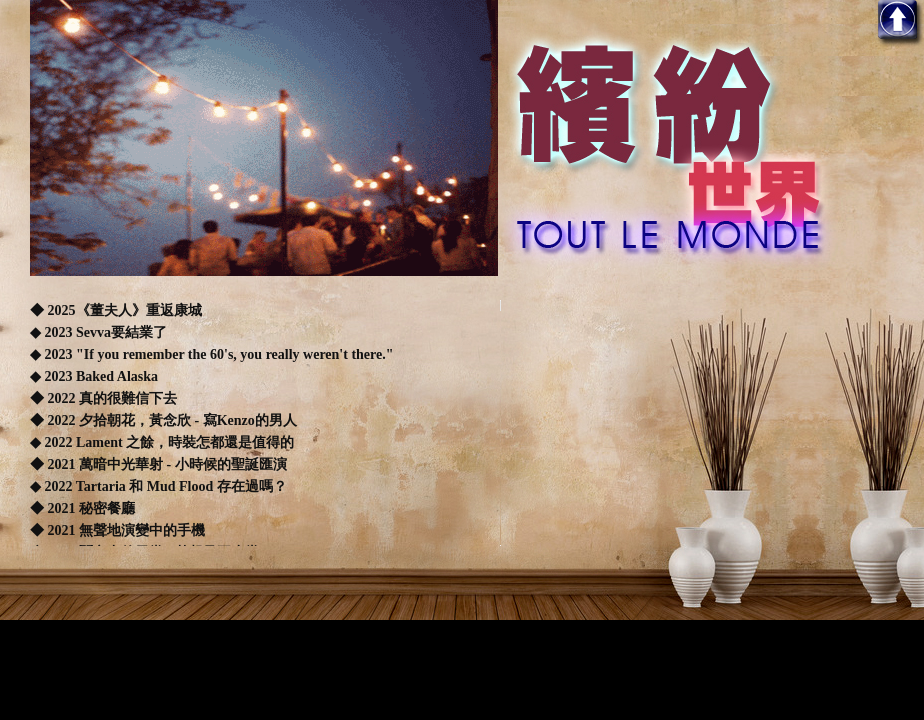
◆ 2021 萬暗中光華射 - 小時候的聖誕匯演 (158, 464)
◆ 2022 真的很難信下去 (103, 398)
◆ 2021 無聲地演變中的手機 (117, 530)
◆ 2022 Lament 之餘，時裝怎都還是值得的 (162, 442)
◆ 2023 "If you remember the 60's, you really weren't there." (212, 354)
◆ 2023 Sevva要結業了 (98, 332)
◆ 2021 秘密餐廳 (82, 508)
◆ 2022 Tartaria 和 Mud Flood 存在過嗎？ (158, 486)
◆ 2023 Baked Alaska (94, 376)
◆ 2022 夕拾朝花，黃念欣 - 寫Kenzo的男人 (163, 420)
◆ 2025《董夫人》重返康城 (117, 310)
